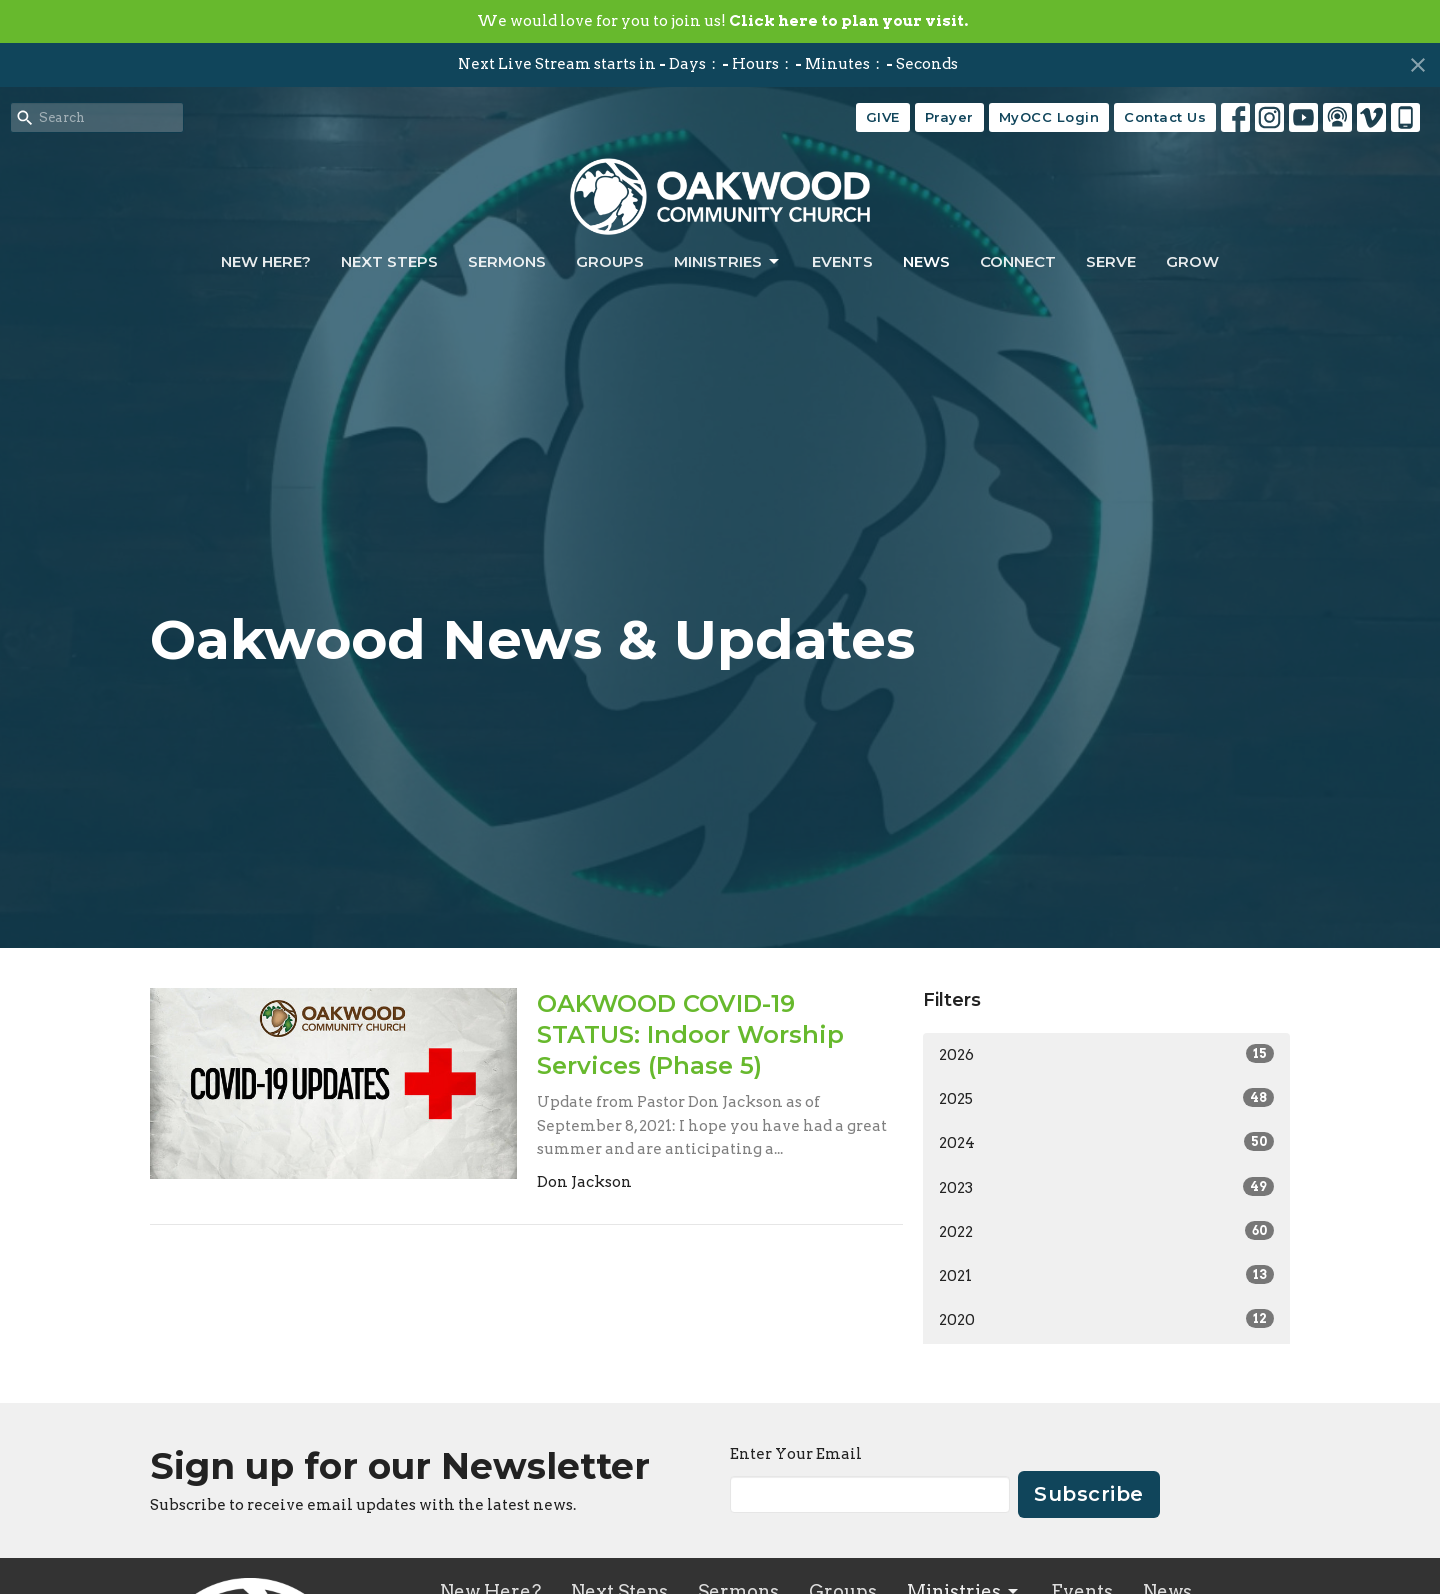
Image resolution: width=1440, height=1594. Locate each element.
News (926, 261)
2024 (1106, 1142)
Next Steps (389, 261)
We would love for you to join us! (722, 21)
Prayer (949, 117)
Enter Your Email (796, 1454)
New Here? (266, 261)
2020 (1106, 1319)
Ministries (728, 262)
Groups (610, 261)
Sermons (507, 261)
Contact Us (1165, 117)
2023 (1106, 1187)
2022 (1106, 1231)
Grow (1192, 261)
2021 (1106, 1275)
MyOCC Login (1049, 117)
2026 (1106, 1054)
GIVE (883, 117)
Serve (1111, 261)
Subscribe (1089, 1494)
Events (842, 261)
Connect (1018, 261)
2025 (1106, 1098)
